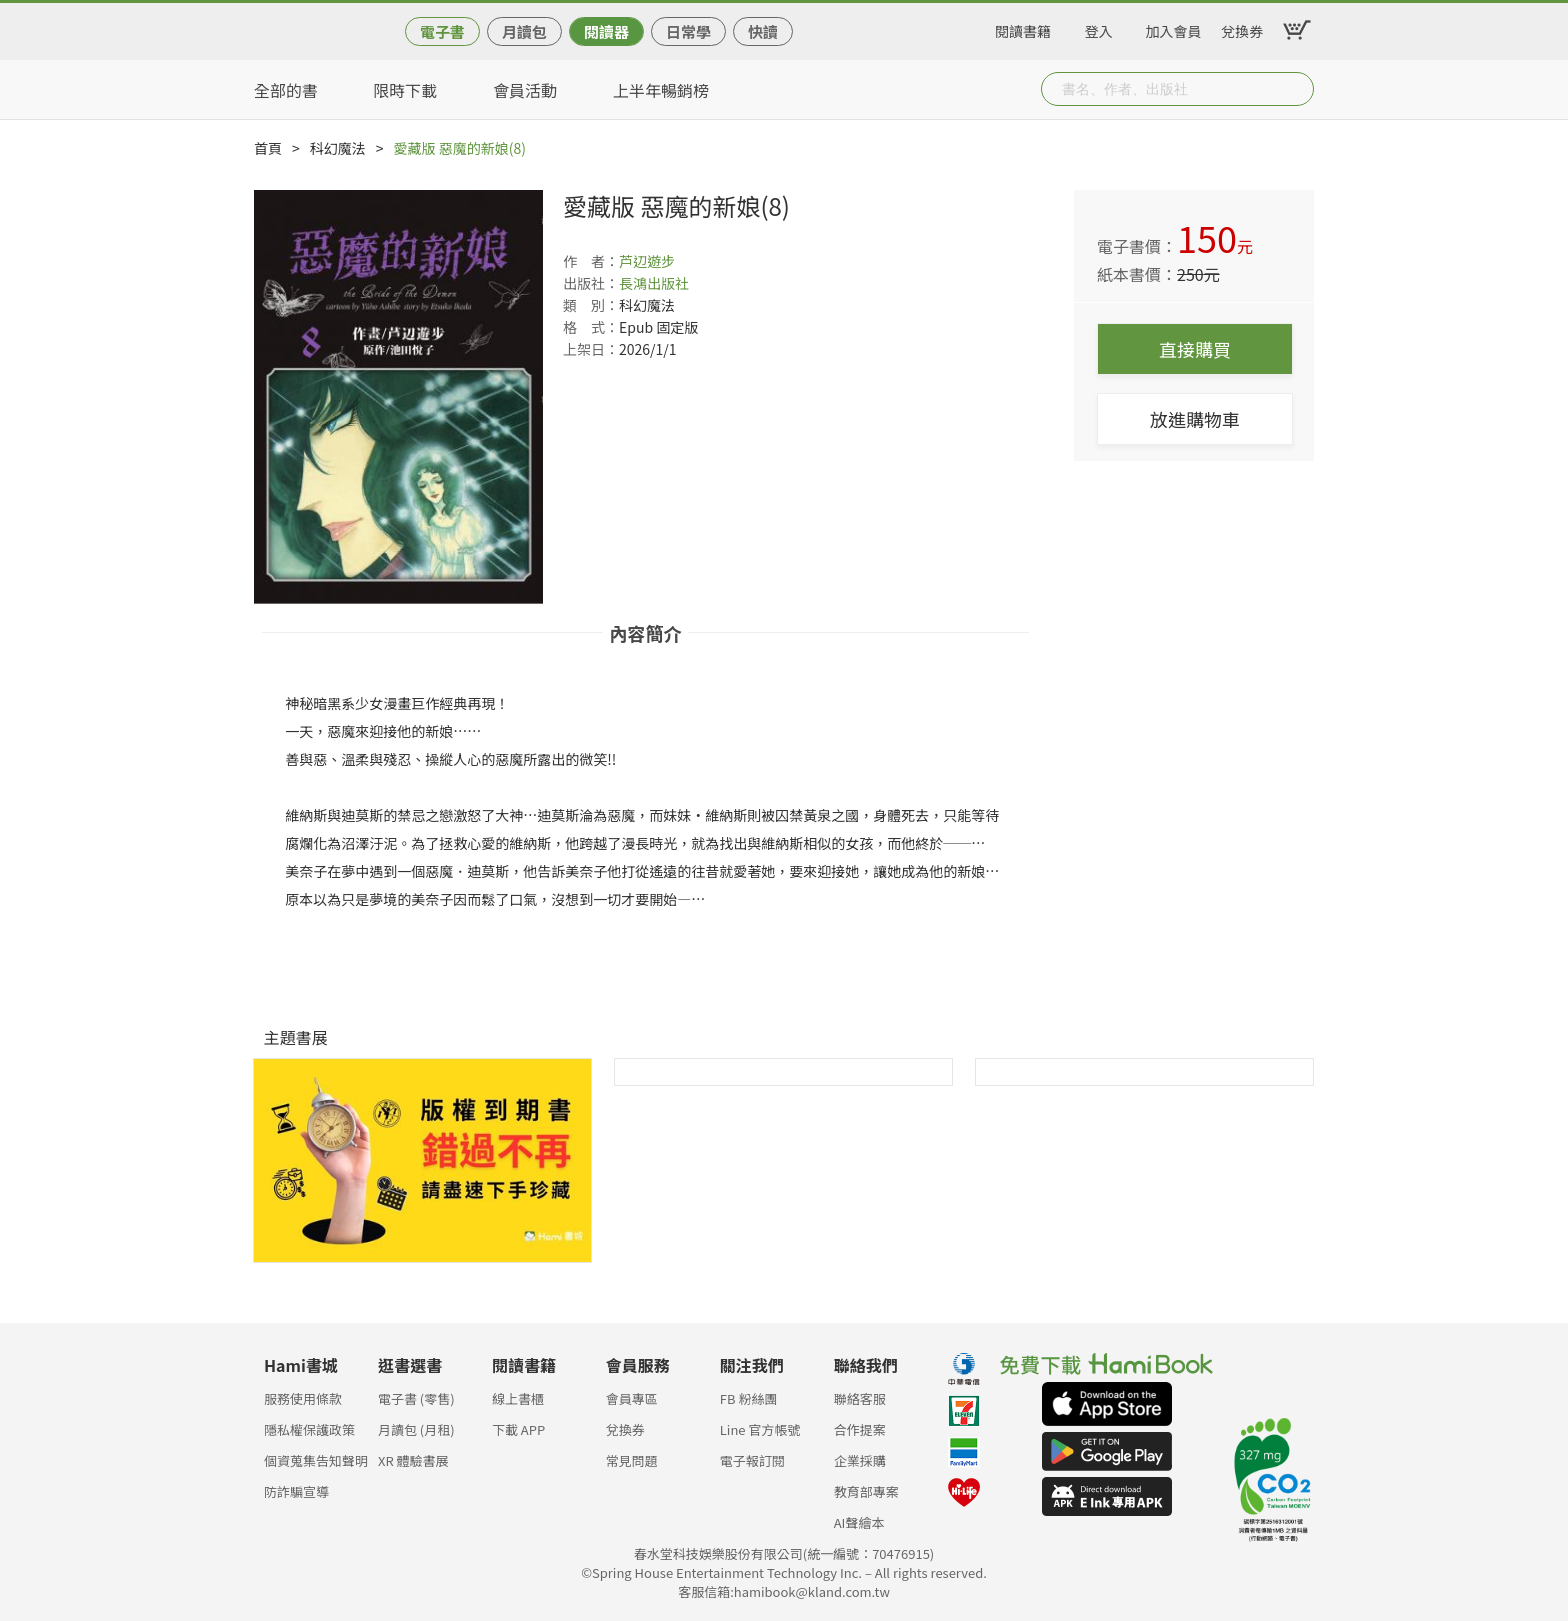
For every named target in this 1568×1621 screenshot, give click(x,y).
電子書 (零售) (416, 1398)
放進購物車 (1195, 419)
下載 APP (518, 1429)
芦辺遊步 (647, 261)
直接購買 (1195, 349)
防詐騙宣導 (296, 1491)
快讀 (763, 31)
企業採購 (860, 1460)
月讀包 (524, 31)
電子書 (442, 31)
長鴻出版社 (654, 283)
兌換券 (1242, 28)
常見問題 (632, 1460)
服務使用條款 (303, 1398)
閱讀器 (606, 31)
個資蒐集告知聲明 (316, 1460)
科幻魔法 (338, 148)
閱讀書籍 (1023, 28)
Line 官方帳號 (760, 1429)
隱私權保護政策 (309, 1429)
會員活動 (525, 90)
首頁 (268, 148)
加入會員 (1174, 28)
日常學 (688, 31)
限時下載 (405, 90)
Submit (1297, 89)
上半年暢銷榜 (661, 90)
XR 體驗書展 (413, 1460)
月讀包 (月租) (416, 1429)
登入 (1099, 28)
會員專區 (632, 1398)
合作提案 (860, 1429)
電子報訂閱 (752, 1460)
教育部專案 (866, 1491)
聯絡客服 (860, 1398)
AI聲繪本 (859, 1522)
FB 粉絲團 (749, 1398)
